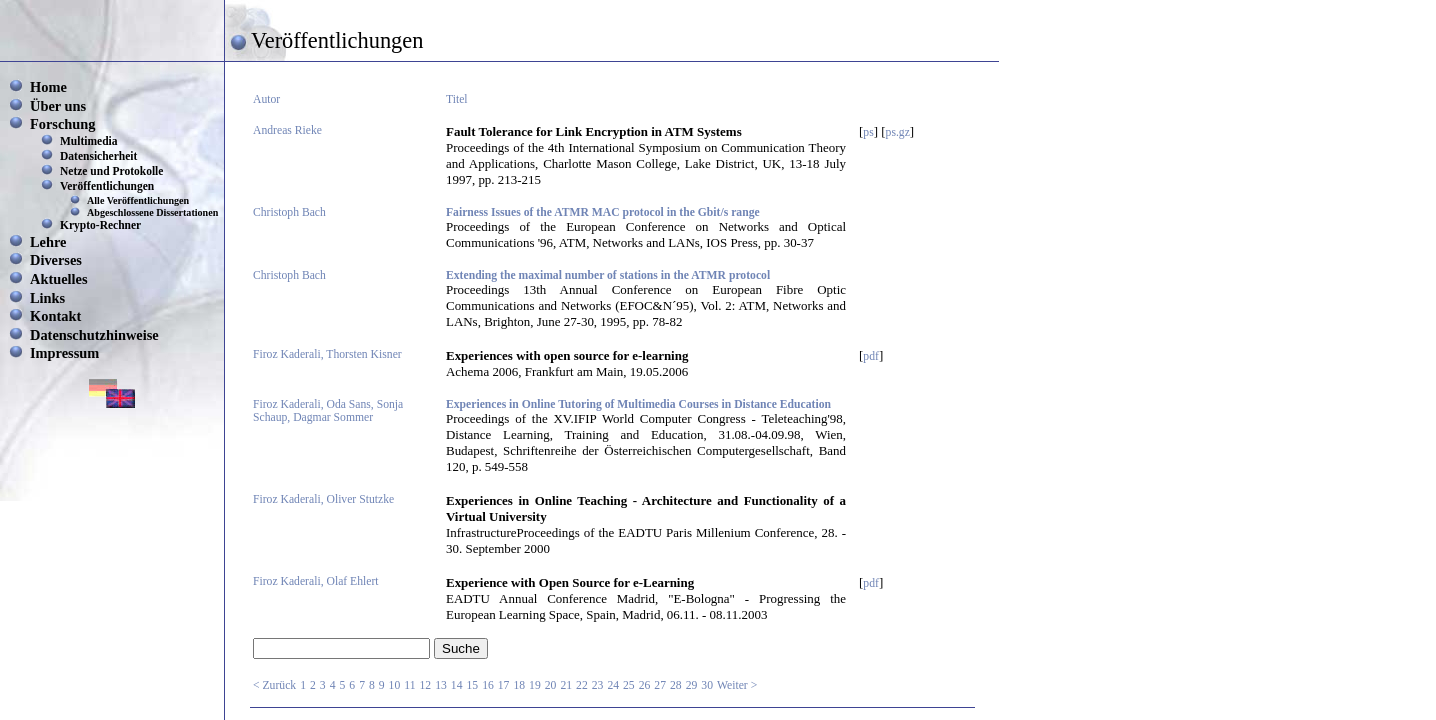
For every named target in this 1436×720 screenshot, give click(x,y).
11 (409, 685)
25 (629, 685)
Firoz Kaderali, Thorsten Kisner (327, 354)
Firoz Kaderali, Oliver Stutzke (323, 499)
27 (660, 685)
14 (457, 685)
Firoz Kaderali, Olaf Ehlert (316, 581)
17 (504, 685)
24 (613, 685)
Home (48, 87)
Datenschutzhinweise (94, 335)
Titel (457, 99)
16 (488, 685)
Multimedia (89, 141)
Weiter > (737, 685)
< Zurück (274, 685)
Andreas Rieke (287, 130)
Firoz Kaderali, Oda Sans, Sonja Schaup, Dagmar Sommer (328, 411)
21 (566, 685)
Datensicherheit (98, 156)
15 (472, 685)
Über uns (58, 106)
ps (868, 132)
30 (707, 685)
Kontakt (55, 316)
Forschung (63, 124)
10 (395, 685)
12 (426, 685)
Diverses (56, 260)
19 (535, 685)
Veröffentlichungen (107, 186)
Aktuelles (59, 279)
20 (551, 685)
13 (441, 685)
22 (582, 685)
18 (519, 685)
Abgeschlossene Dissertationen (152, 212)
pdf (871, 356)
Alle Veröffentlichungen (138, 200)
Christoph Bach (289, 212)
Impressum (64, 353)
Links (47, 298)
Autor (266, 99)
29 (692, 685)
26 (645, 685)
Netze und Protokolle (111, 171)
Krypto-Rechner (100, 225)
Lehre (48, 242)
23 (598, 685)
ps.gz (898, 132)
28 (676, 685)
